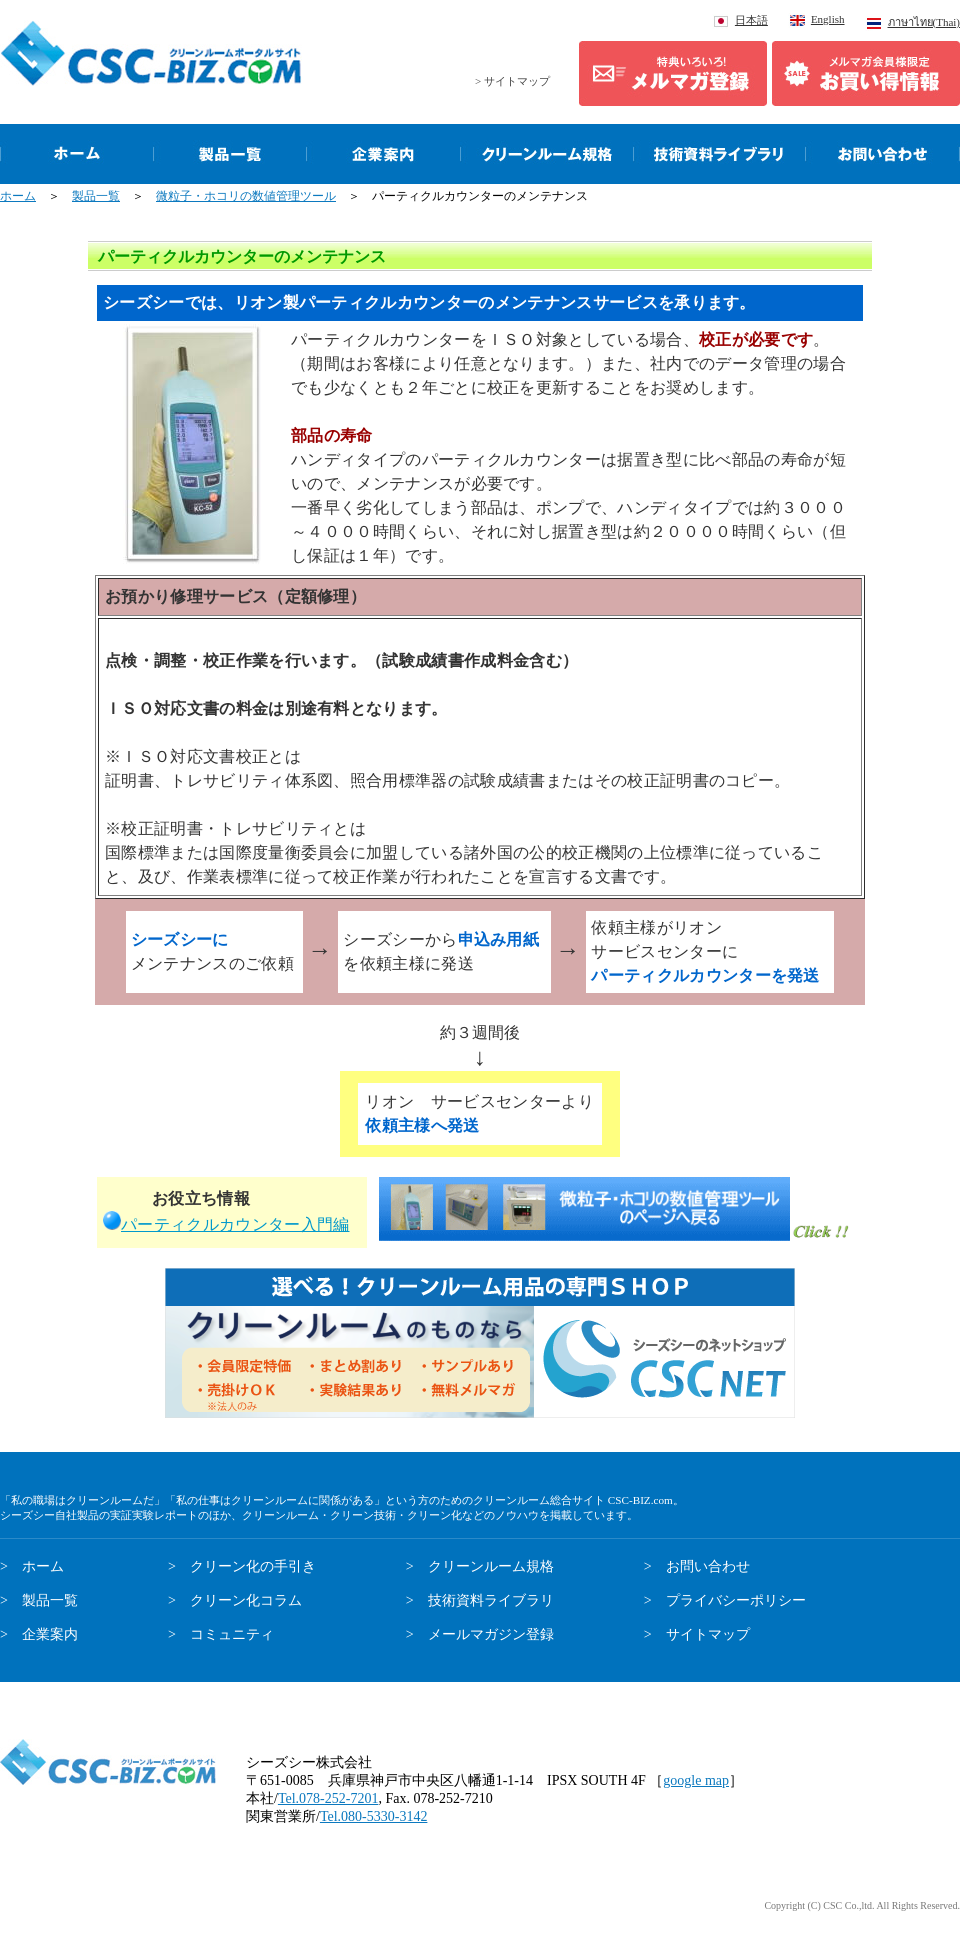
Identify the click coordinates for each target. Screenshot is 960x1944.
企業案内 (50, 1634)
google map (696, 1780)
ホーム (18, 196)
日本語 (751, 20)
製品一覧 (96, 196)
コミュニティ (232, 1634)
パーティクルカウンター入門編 (235, 1224)
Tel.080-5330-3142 (374, 1816)
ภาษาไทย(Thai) (924, 22)
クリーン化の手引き (253, 1566)
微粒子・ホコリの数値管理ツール (246, 196)
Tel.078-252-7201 (328, 1798)
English (828, 19)
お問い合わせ (708, 1566)
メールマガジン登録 (491, 1634)
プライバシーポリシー (736, 1600)
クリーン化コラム (246, 1600)
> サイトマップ (512, 81)
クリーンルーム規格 (491, 1566)
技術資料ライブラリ (491, 1600)
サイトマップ (708, 1634)
